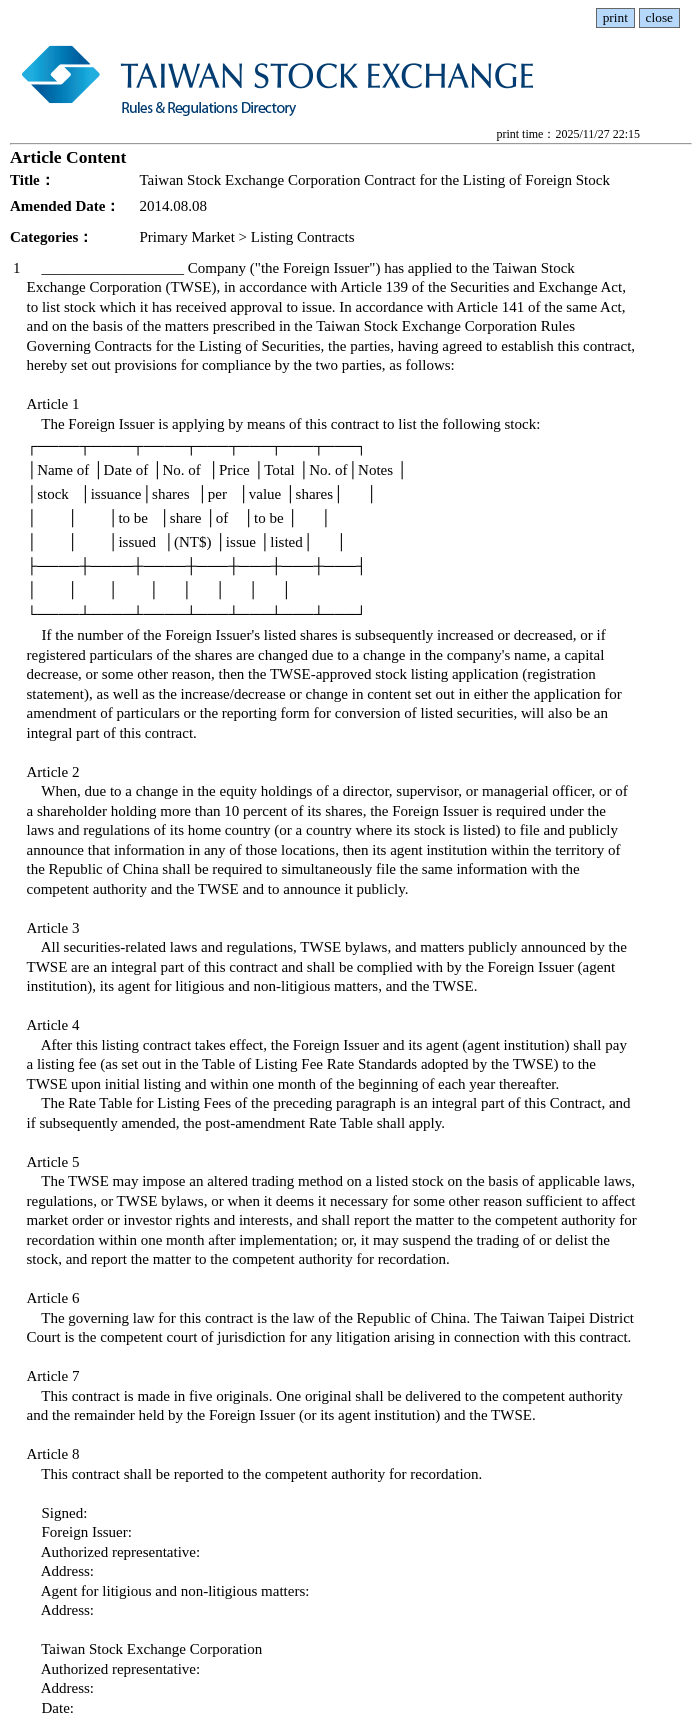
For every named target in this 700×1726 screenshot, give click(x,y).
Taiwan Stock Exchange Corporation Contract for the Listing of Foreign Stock (374, 180)
